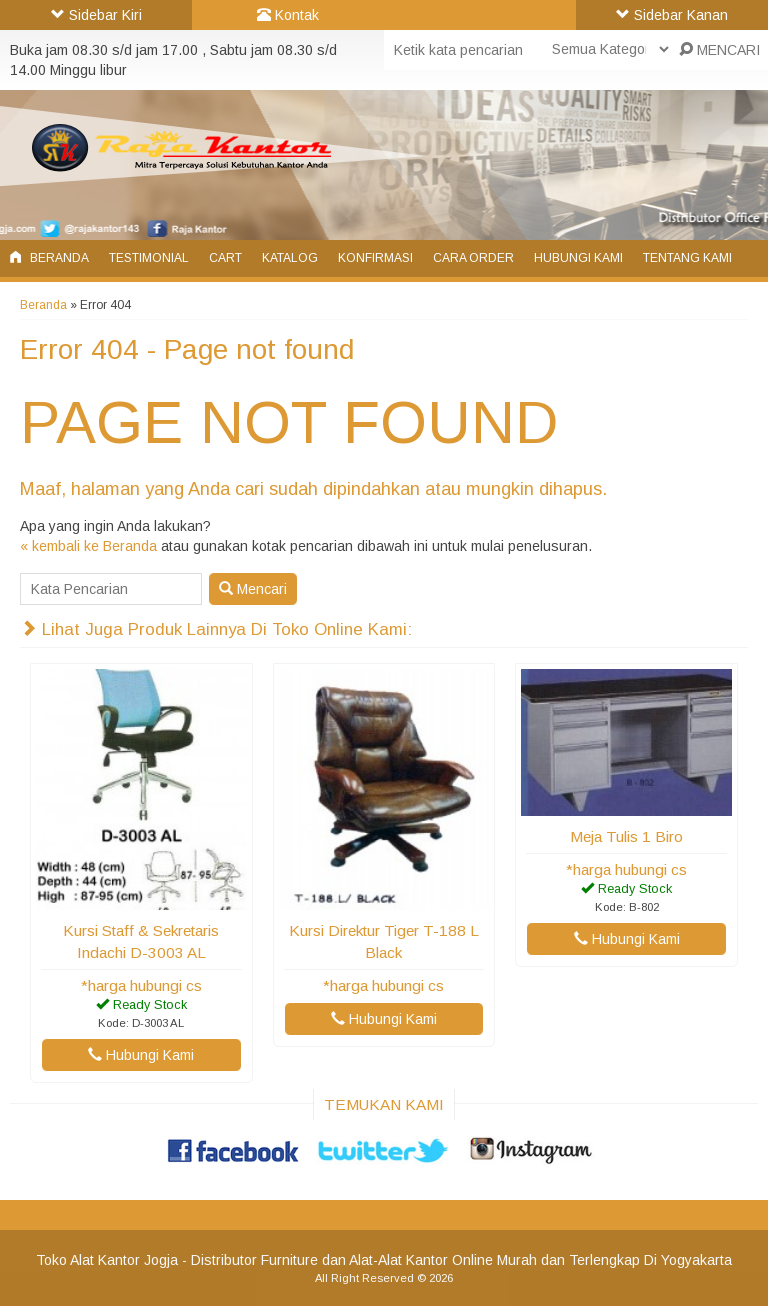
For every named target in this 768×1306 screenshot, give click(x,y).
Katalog (290, 258)
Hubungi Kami (578, 258)
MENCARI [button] (719, 50)
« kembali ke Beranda (88, 546)
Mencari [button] (253, 589)
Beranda (49, 258)
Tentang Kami (687, 258)
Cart (225, 258)
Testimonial (149, 258)
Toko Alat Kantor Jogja (107, 1260)
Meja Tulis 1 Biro (626, 836)
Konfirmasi (375, 258)
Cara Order (473, 258)
